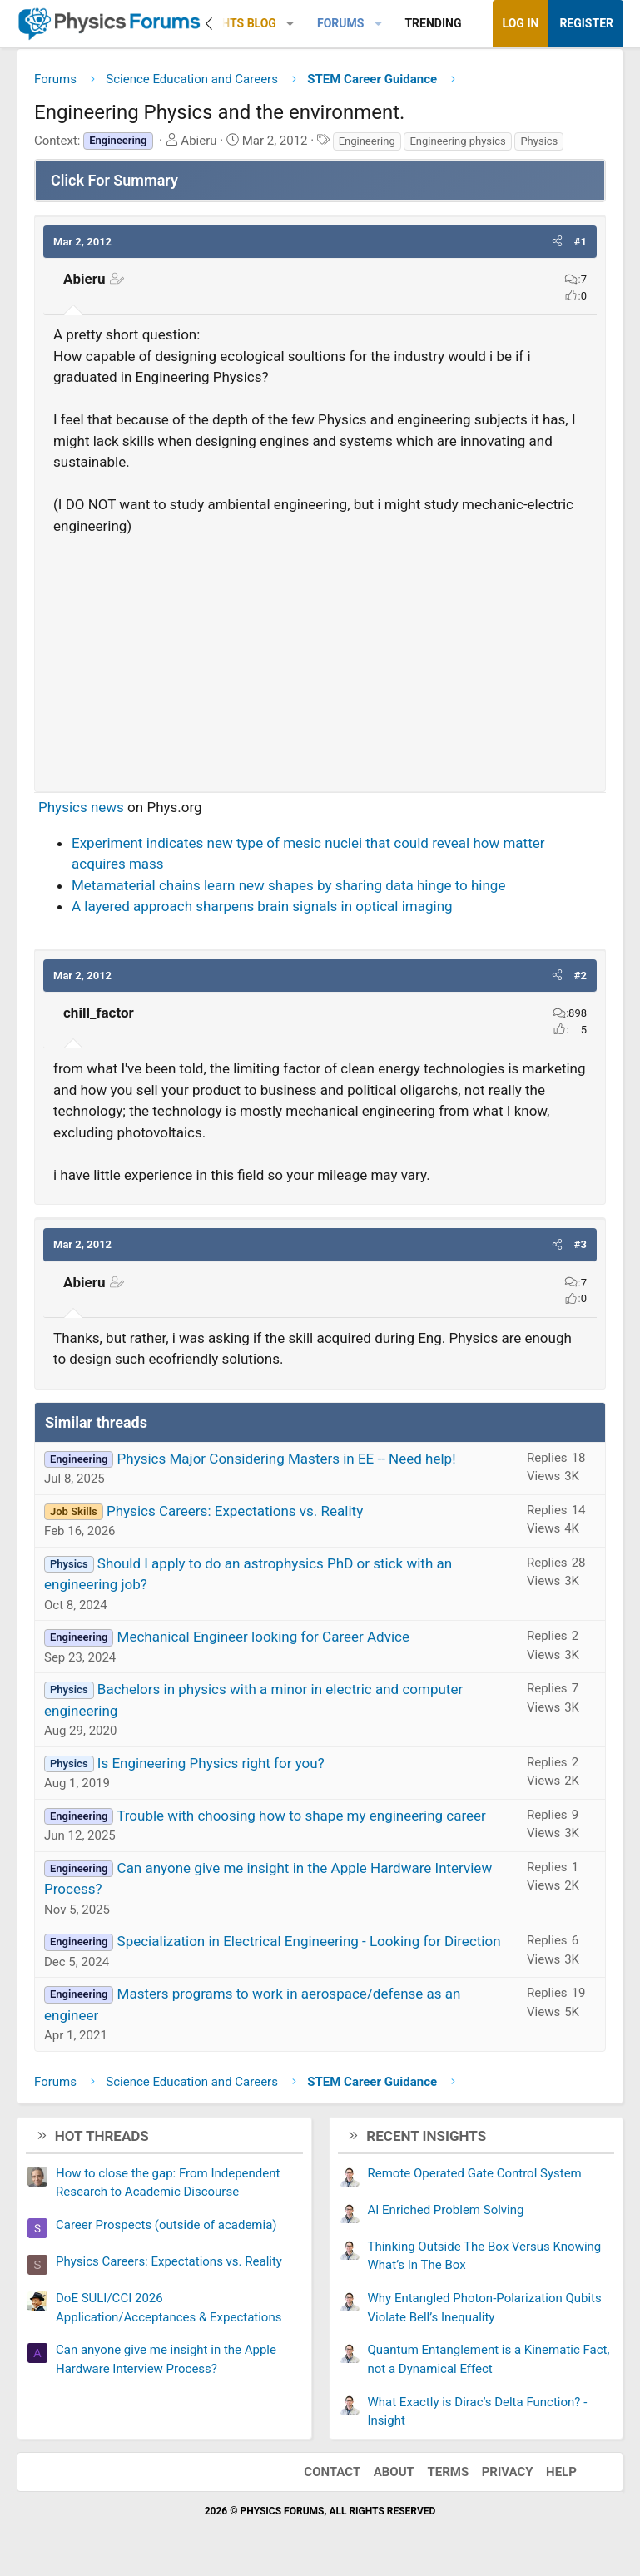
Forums (340, 23)
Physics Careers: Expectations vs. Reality (235, 1511)
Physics (539, 141)
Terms (448, 2472)
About (394, 2472)
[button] (290, 23)
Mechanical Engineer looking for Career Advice (263, 1636)
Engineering (367, 141)
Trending (432, 23)
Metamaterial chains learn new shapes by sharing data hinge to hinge (288, 885)
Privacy (507, 2472)
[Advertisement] (320, 656)
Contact (332, 2472)
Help (561, 2472)
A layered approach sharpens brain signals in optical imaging (262, 906)
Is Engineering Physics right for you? (211, 1763)
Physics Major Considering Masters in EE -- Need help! (286, 1458)
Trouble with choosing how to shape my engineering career (301, 1815)
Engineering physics (457, 141)
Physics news (81, 807)
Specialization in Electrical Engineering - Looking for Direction (309, 1941)
